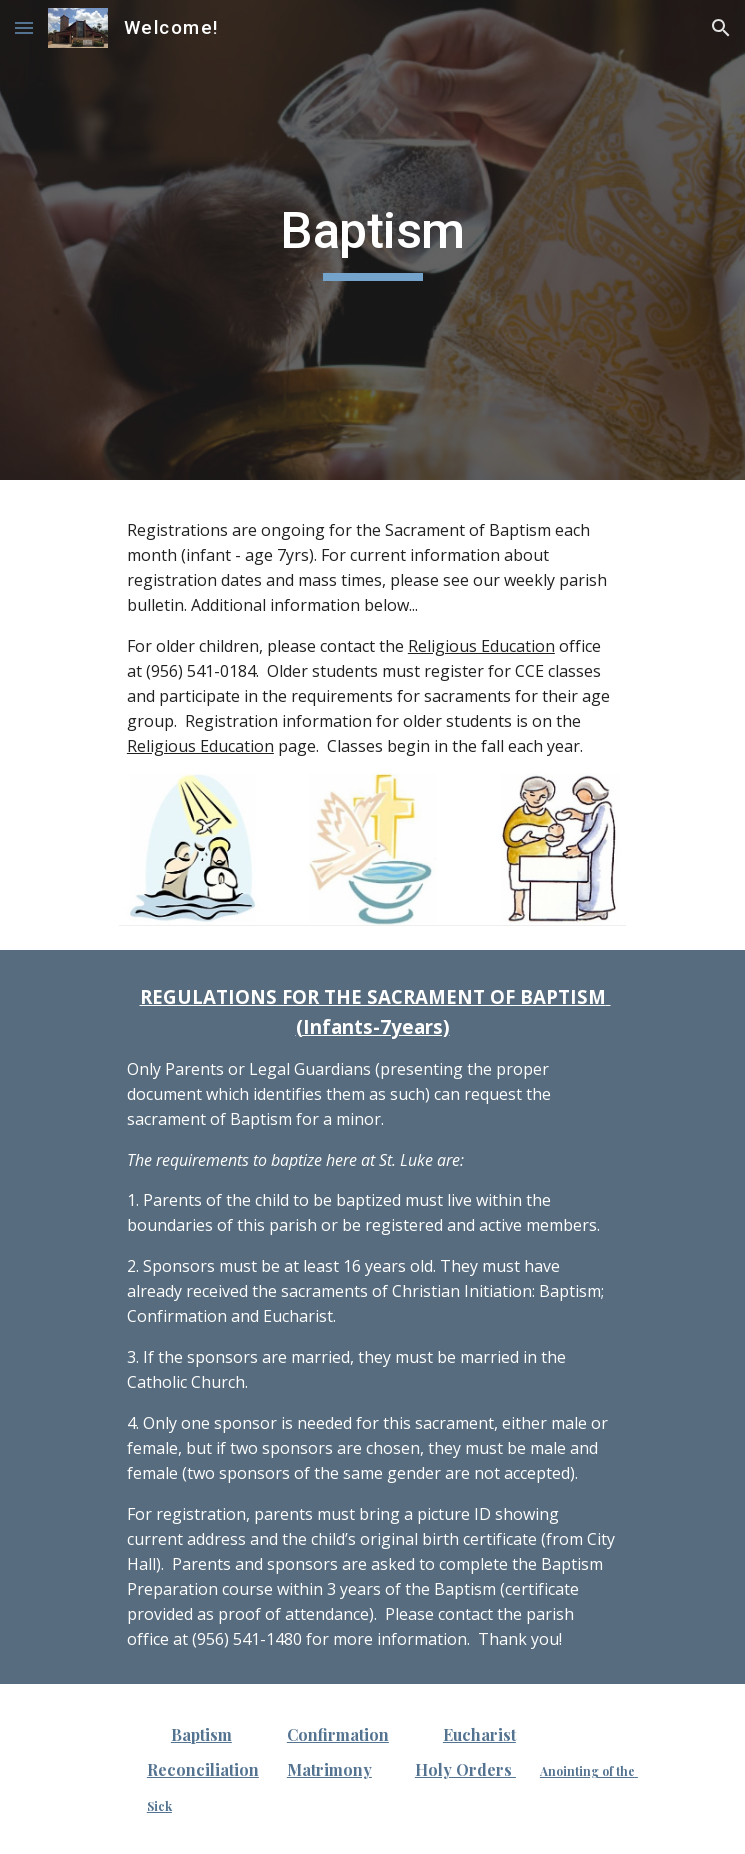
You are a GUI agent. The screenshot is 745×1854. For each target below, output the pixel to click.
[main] (372, 240)
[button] (24, 27)
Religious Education (481, 646)
